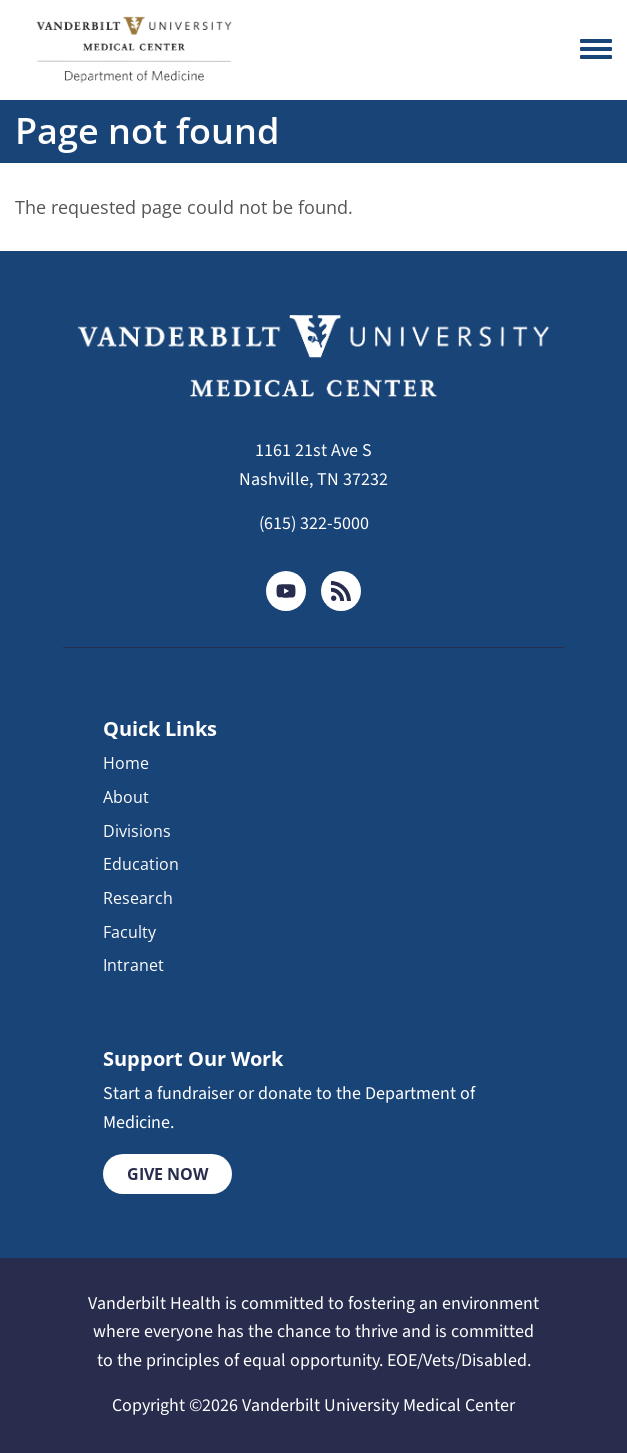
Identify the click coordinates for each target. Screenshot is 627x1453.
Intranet (133, 965)
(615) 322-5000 (314, 523)
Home (126, 763)
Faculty (129, 932)
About (126, 797)
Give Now (167, 1174)
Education (141, 864)
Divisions (137, 831)
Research (138, 898)
